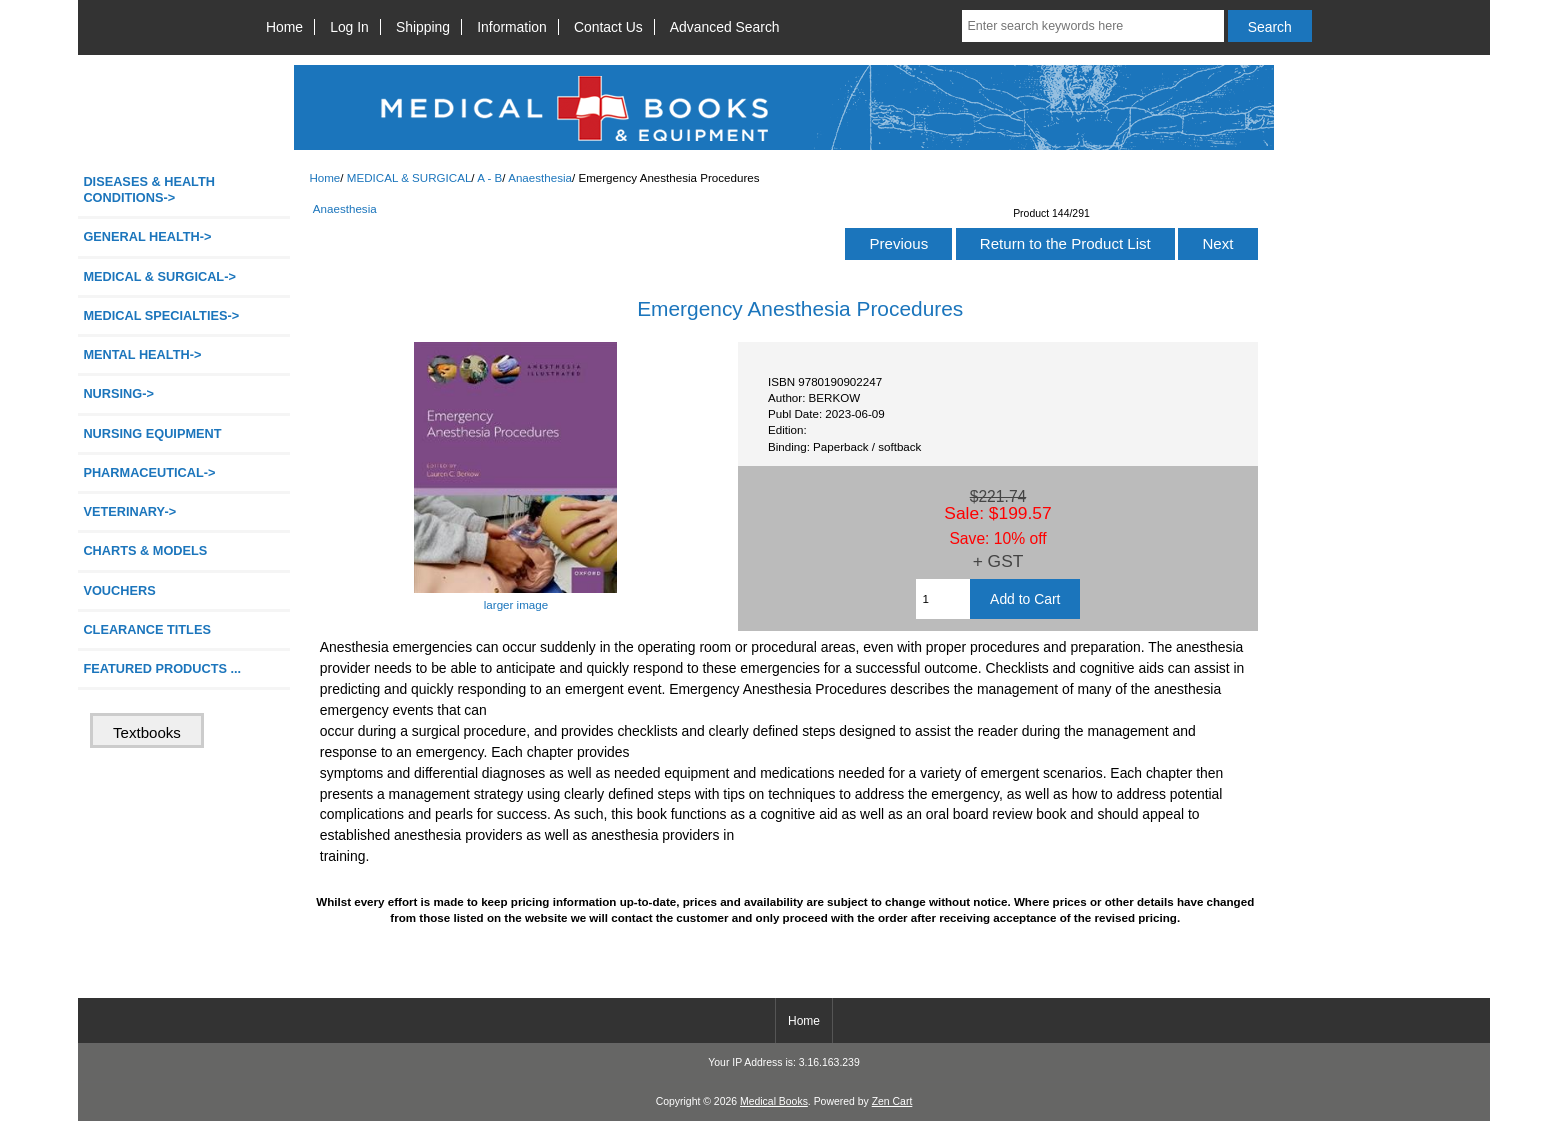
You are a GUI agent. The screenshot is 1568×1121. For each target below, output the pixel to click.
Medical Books (774, 1101)
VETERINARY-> (129, 511)
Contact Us (608, 27)
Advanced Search (725, 27)
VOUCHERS (119, 590)
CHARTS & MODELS (145, 550)
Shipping (423, 27)
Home (284, 27)
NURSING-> (118, 393)
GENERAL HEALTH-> (147, 236)
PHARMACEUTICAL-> (149, 472)
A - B (489, 177)
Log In (349, 27)
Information (512, 27)
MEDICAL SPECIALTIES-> (161, 315)
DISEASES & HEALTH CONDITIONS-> (149, 189)
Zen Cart (892, 1101)
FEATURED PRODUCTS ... (162, 668)
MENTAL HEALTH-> (142, 354)
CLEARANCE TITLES (147, 629)
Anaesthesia (540, 177)
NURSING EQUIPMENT (152, 433)
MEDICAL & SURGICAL (409, 177)
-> (159, 276)
